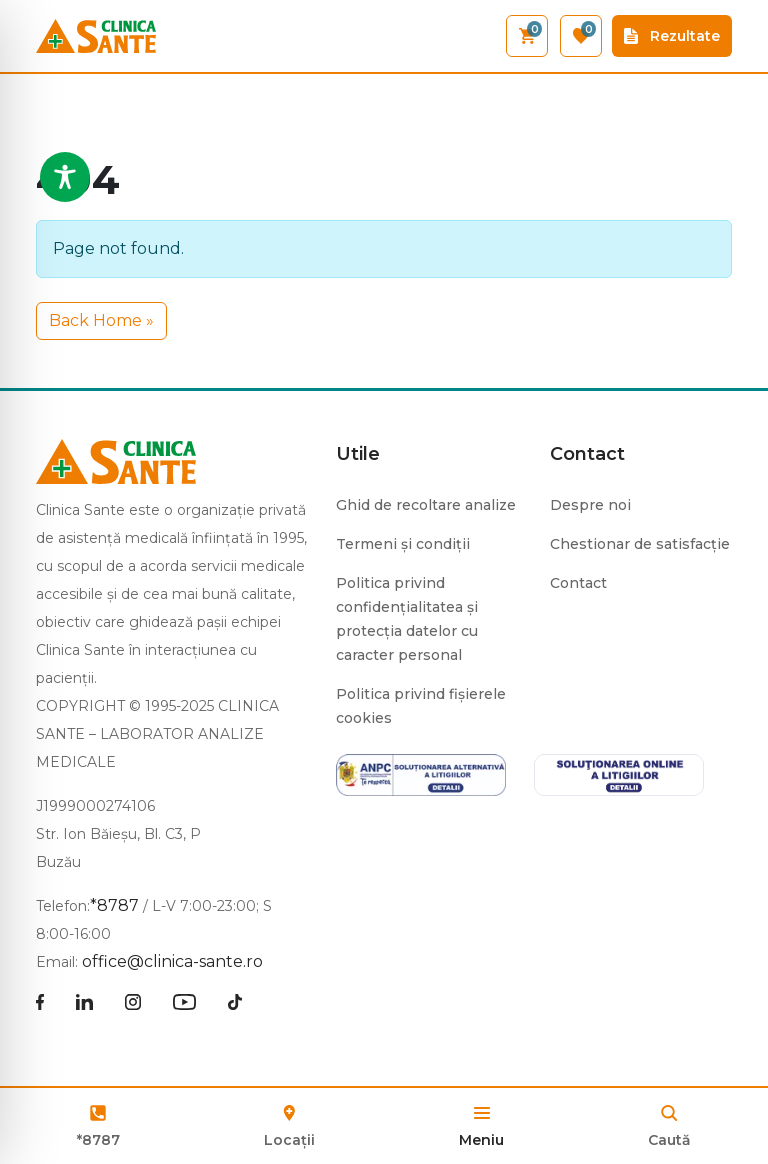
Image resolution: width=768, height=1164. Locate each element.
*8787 (98, 1140)
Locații (289, 1124)
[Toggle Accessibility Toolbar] (65, 177)
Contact (587, 454)
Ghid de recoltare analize (426, 505)
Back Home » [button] (101, 320)
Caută (669, 1140)
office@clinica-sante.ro (172, 961)
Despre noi (590, 505)
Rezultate (672, 36)
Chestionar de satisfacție (640, 544)
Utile (358, 454)
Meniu (481, 1140)
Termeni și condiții (403, 544)
